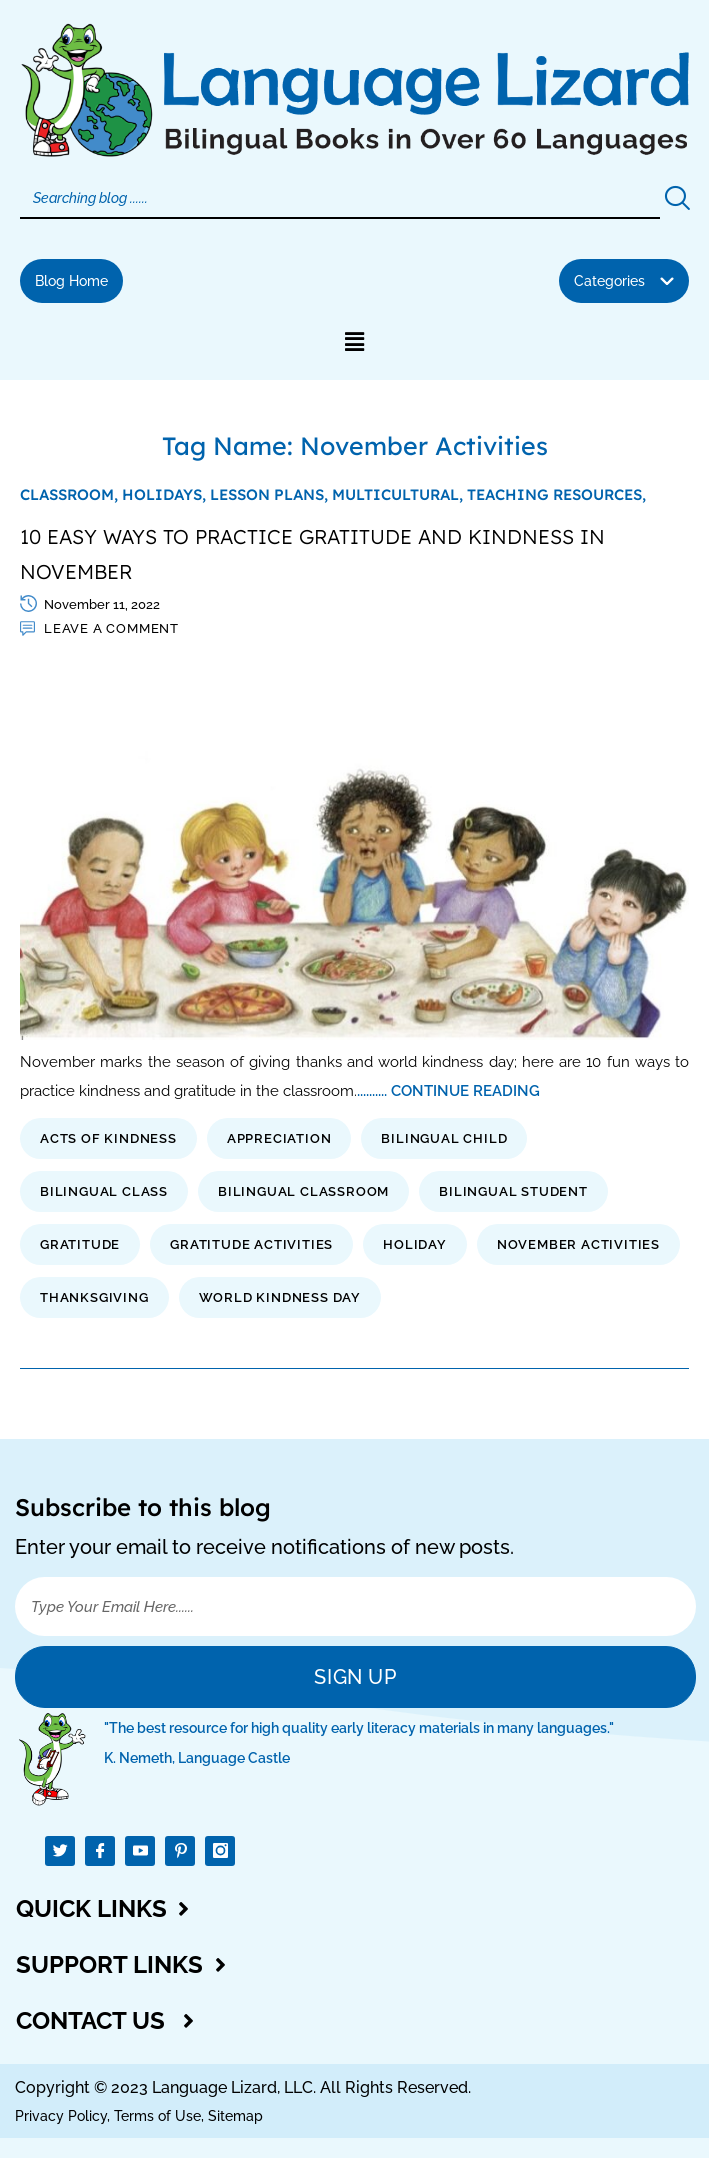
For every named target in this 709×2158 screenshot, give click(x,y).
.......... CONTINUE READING (448, 1090)
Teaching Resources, (556, 494)
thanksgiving (94, 1297)
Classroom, (71, 494)
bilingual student (513, 1191)
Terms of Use (157, 2116)
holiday (415, 1244)
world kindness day (280, 1297)
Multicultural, (399, 494)
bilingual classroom (303, 1191)
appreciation (279, 1138)
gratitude (80, 1244)
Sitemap (235, 2116)
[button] (624, 281)
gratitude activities (251, 1244)
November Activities (578, 1244)
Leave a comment (111, 628)
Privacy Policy (61, 2116)
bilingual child (444, 1138)
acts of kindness (108, 1138)
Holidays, (166, 494)
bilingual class (104, 1191)
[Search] (340, 199)
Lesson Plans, (271, 494)
